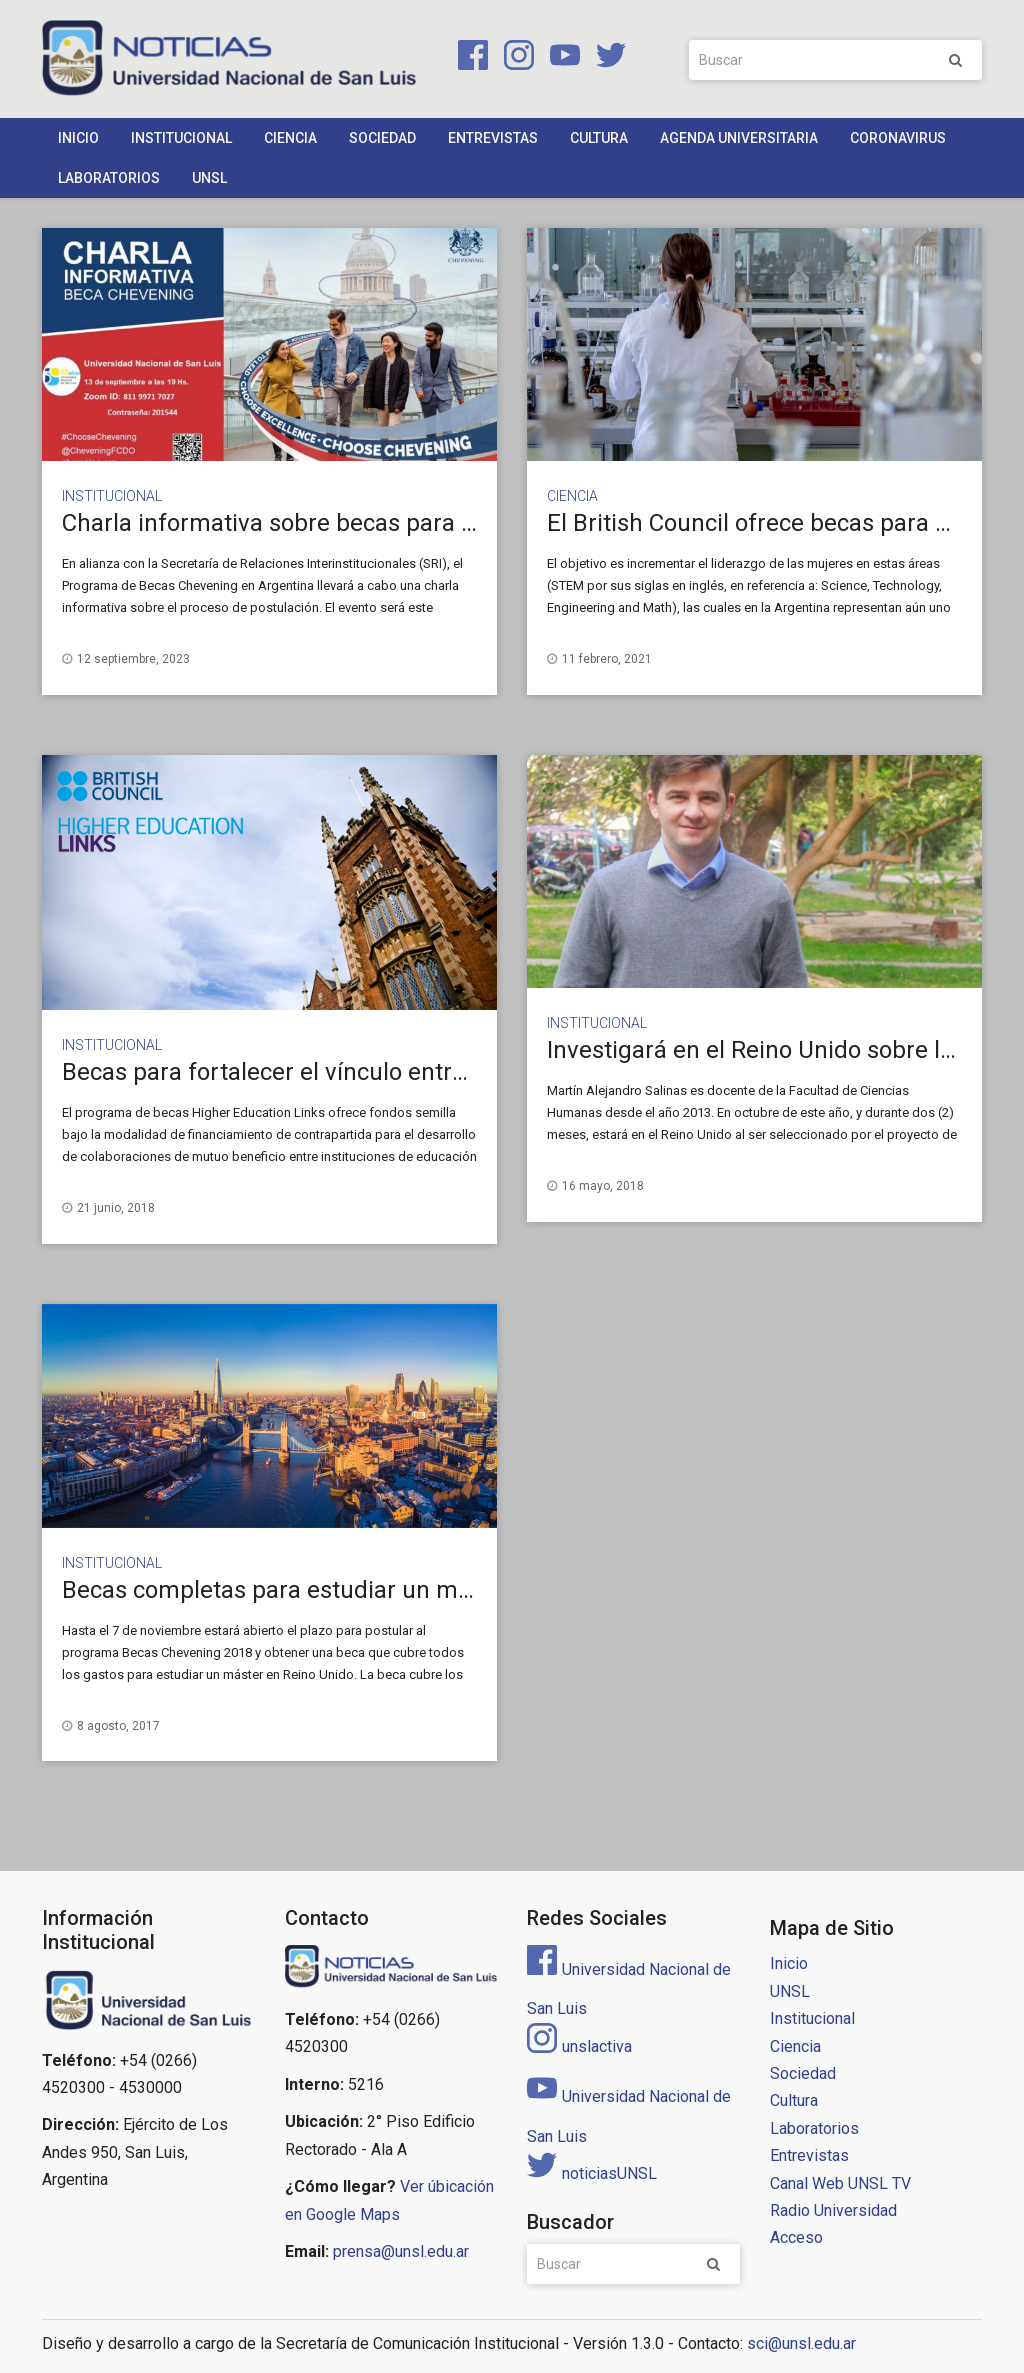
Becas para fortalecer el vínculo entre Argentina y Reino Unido (396, 1072)
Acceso (796, 2237)
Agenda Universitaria (739, 138)
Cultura (599, 138)
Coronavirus (898, 138)
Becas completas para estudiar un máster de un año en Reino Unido (428, 1590)
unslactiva (579, 2046)
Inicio (78, 138)
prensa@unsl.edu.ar (401, 2251)
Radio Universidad (833, 2210)
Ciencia (290, 138)
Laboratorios (109, 178)
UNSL (209, 178)
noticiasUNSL (592, 2173)
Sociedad (382, 138)
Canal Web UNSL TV (840, 2183)
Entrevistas (493, 138)
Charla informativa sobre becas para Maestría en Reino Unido (393, 523)
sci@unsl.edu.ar (801, 2343)
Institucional (181, 138)
